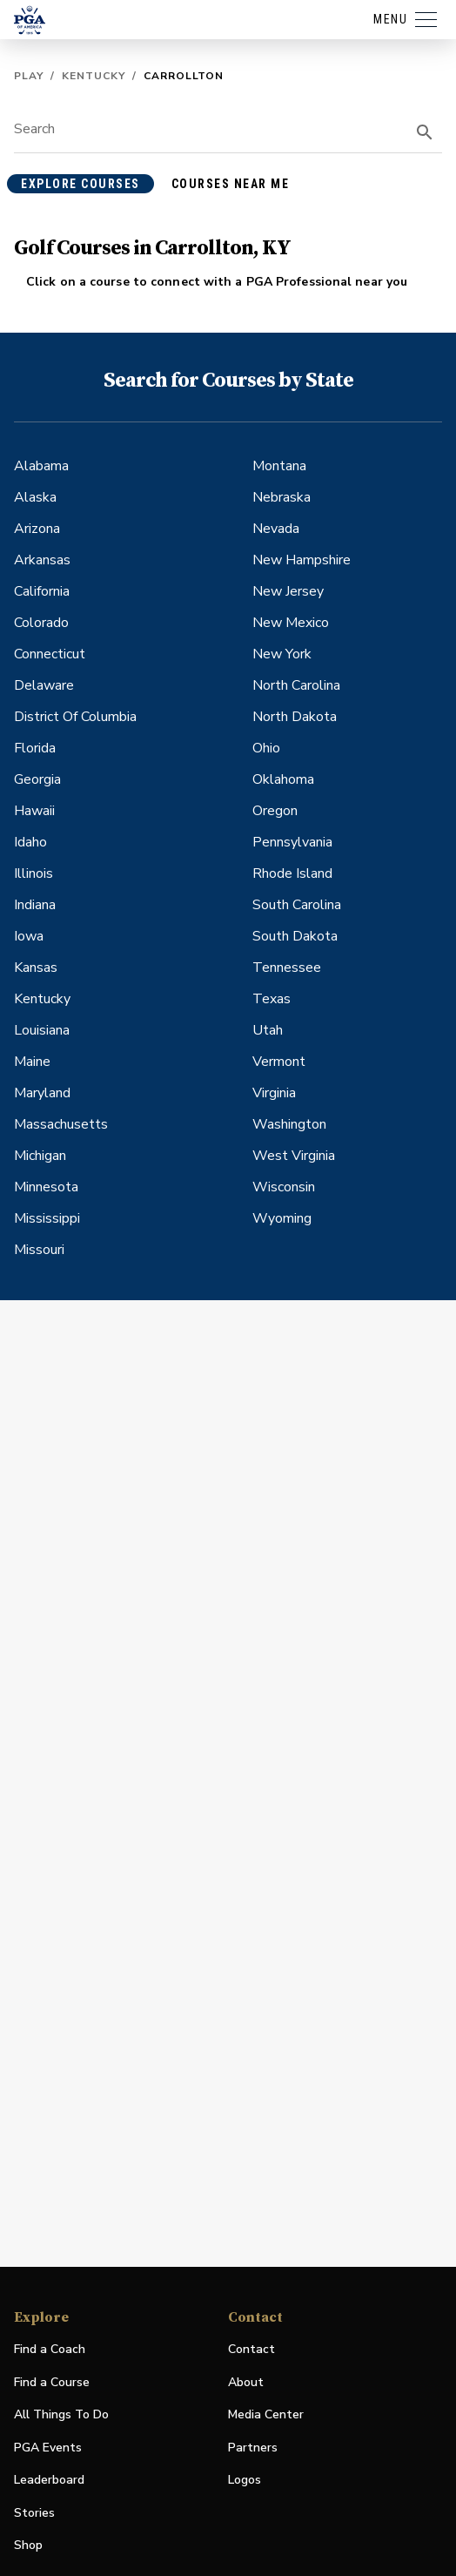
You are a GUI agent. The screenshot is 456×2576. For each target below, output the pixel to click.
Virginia (274, 1093)
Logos (244, 2479)
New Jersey (288, 591)
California (42, 591)
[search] (424, 132)
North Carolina (296, 685)
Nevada (275, 528)
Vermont (278, 1061)
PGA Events (48, 2447)
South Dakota (295, 936)
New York (282, 654)
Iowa (29, 936)
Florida (35, 748)
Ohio (266, 748)
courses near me (230, 184)
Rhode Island (292, 873)
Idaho (30, 842)
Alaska (35, 497)
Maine (32, 1061)
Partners (253, 2447)
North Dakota (294, 716)
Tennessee (286, 967)
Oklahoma (283, 779)
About (246, 2382)
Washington (289, 1124)
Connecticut (49, 654)
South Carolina (296, 904)
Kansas (35, 967)
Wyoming (282, 1218)
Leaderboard (49, 2479)
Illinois (33, 873)
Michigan (40, 1155)
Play (29, 76)
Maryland (42, 1093)
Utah (267, 1030)
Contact (251, 2349)
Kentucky (93, 76)
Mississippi (47, 1218)
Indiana (35, 904)
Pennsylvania (292, 842)
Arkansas (42, 560)
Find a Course (52, 2382)
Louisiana (42, 1030)
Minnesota (46, 1187)
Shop (28, 2546)
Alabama (41, 465)
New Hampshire (301, 560)
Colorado (41, 622)
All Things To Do (61, 2414)
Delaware (44, 685)
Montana (279, 465)
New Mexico (290, 622)
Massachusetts (61, 1124)
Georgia (37, 779)
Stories (34, 2513)
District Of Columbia (75, 716)
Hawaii (34, 810)
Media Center (266, 2415)
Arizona (37, 528)
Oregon (275, 810)
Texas (271, 998)
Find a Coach (49, 2349)
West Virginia (293, 1155)
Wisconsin (283, 1187)
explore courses (80, 184)
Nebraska (281, 497)
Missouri (39, 1249)
